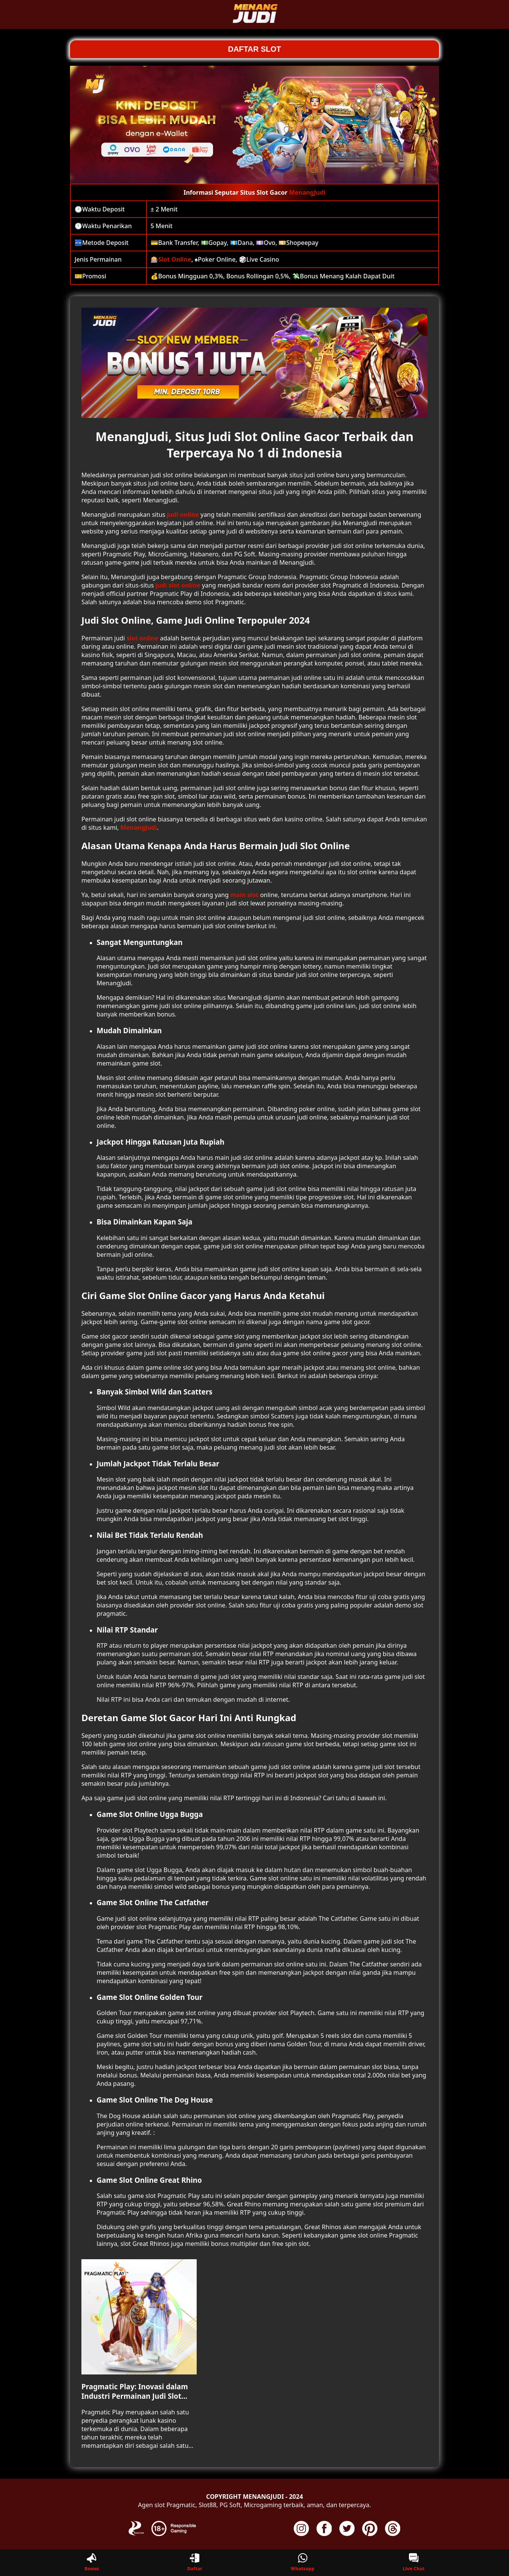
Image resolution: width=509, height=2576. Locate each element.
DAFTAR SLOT (254, 49)
